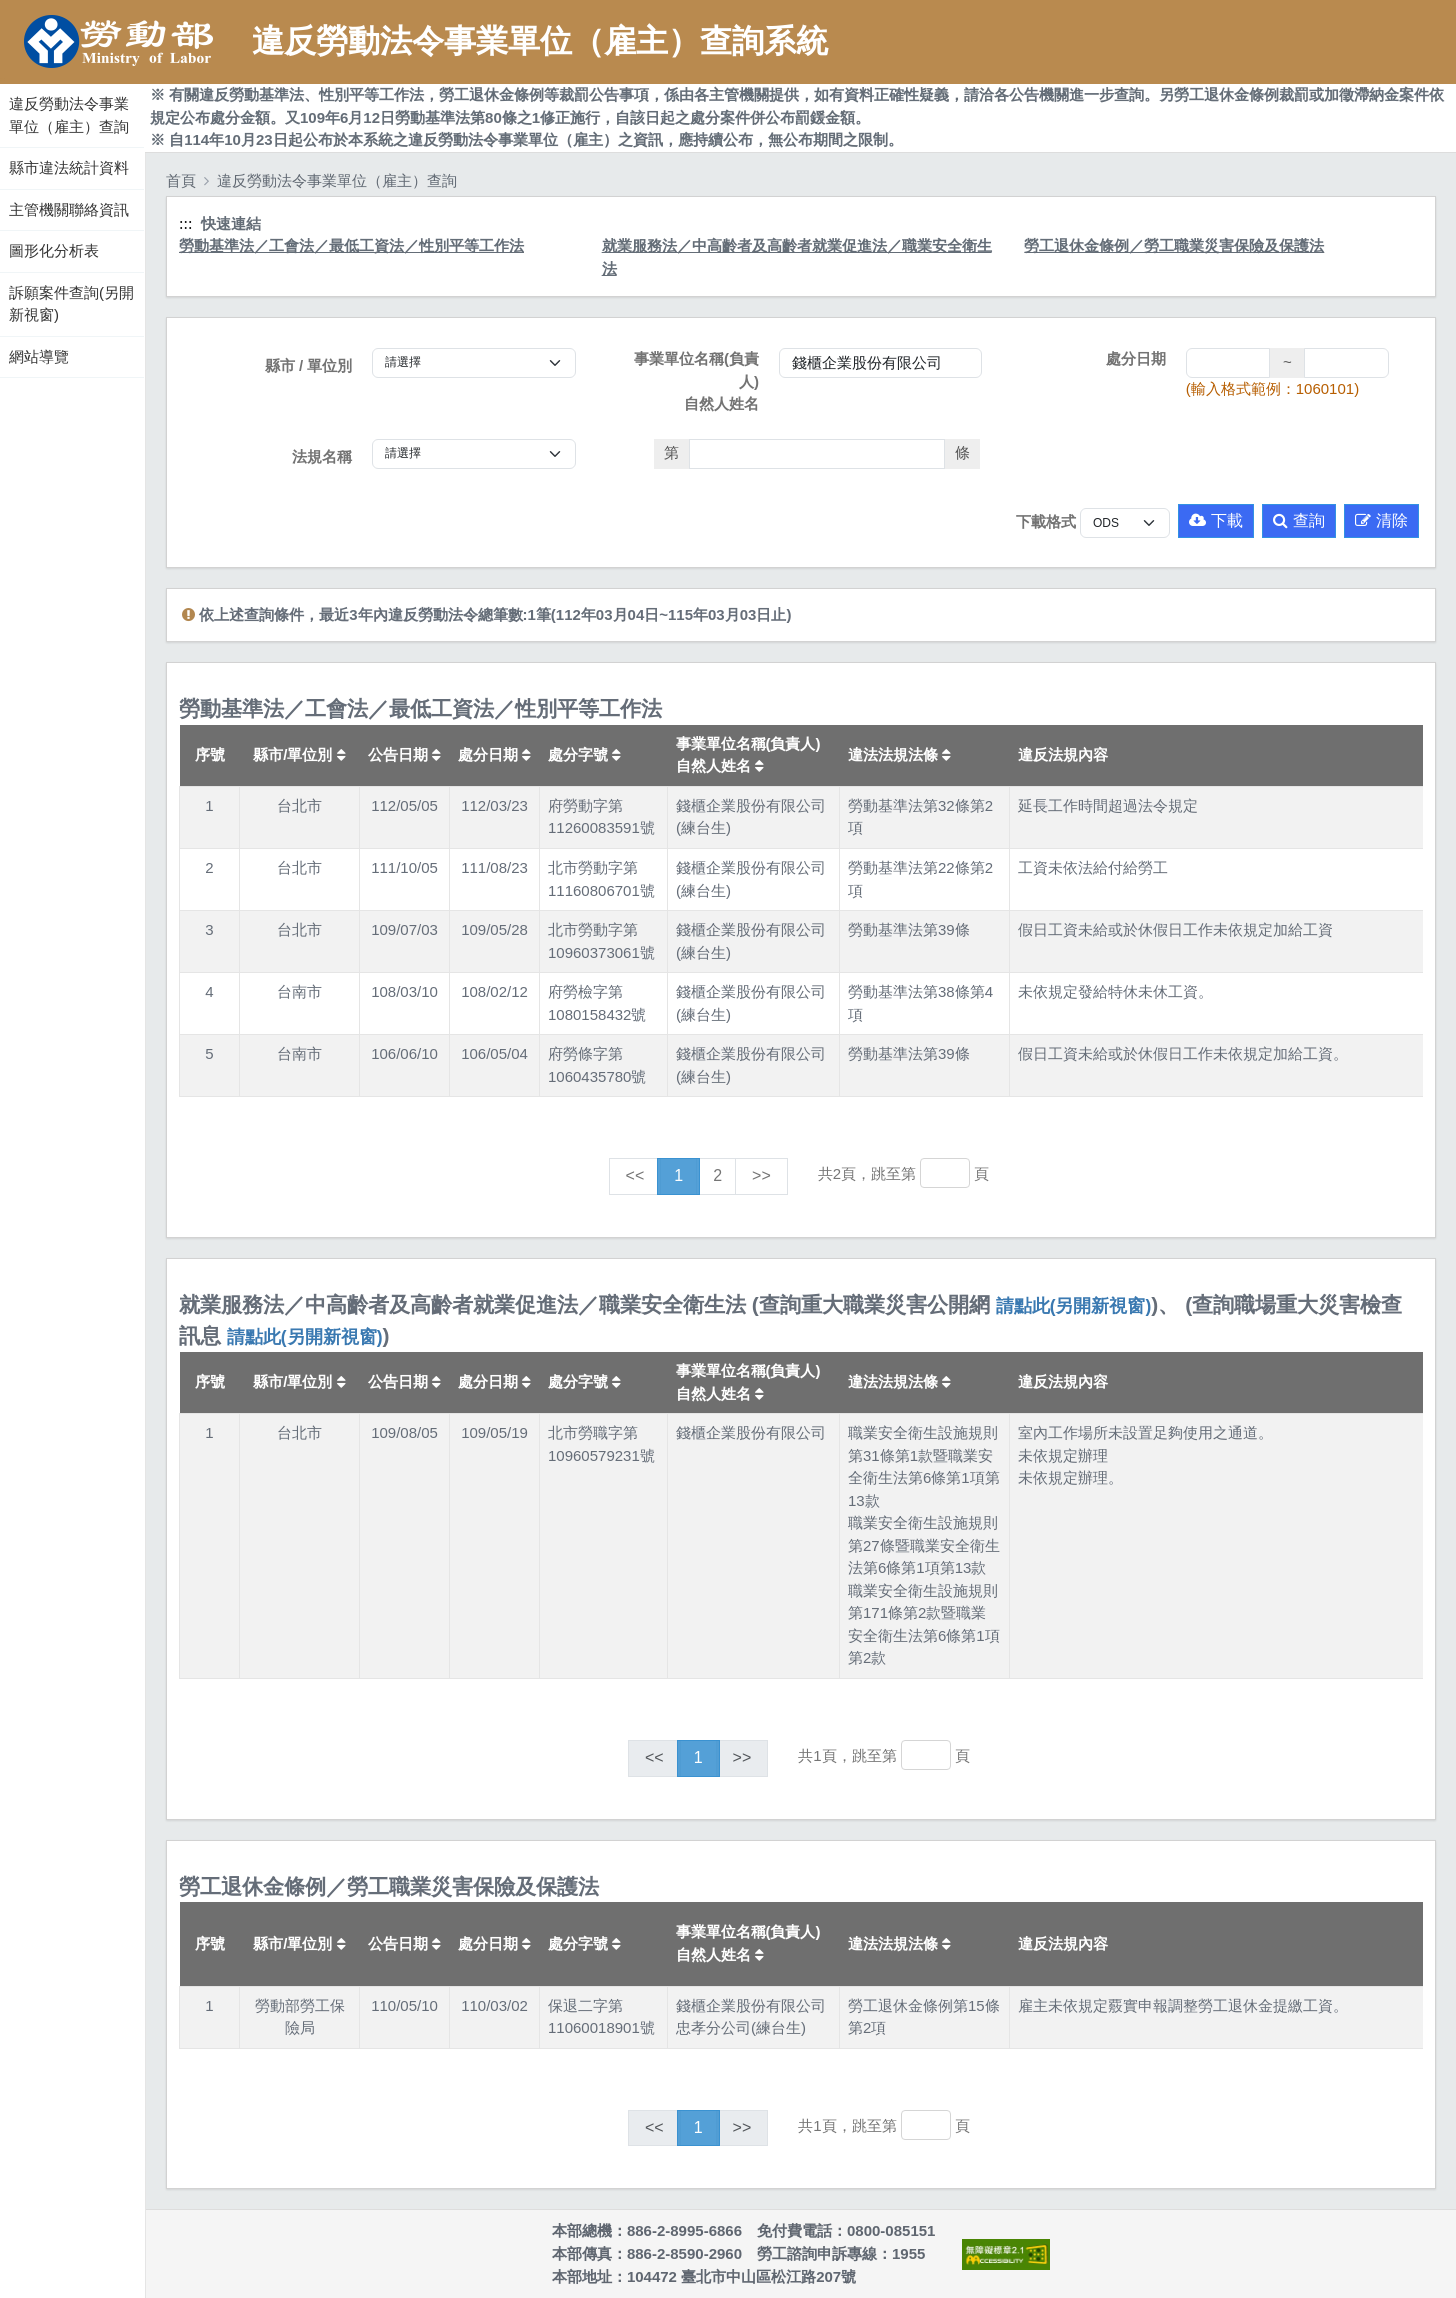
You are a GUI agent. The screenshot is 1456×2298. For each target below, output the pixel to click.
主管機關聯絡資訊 (69, 209)
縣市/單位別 (299, 754)
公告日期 (404, 754)
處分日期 (1136, 358)
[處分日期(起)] (1228, 363)
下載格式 (1046, 521)
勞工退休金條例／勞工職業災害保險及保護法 (1174, 245)
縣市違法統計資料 (69, 167)
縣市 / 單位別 (309, 365)
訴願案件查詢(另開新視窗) (71, 304)
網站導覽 (39, 356)
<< (635, 1175)
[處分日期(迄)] (1346, 363)
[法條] (817, 454)
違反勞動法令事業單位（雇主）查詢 (69, 115)
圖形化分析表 (54, 250)
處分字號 (584, 754)
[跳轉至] (945, 1173)
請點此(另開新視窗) (1074, 1306)
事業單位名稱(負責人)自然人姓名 (696, 381)
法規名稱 (322, 456)
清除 (1381, 520)
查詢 (1299, 520)
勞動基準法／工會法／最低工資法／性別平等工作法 (351, 245)
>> (761, 1175)
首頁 (181, 180)
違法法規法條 (899, 754)
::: (2, 79)
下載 (1216, 520)
